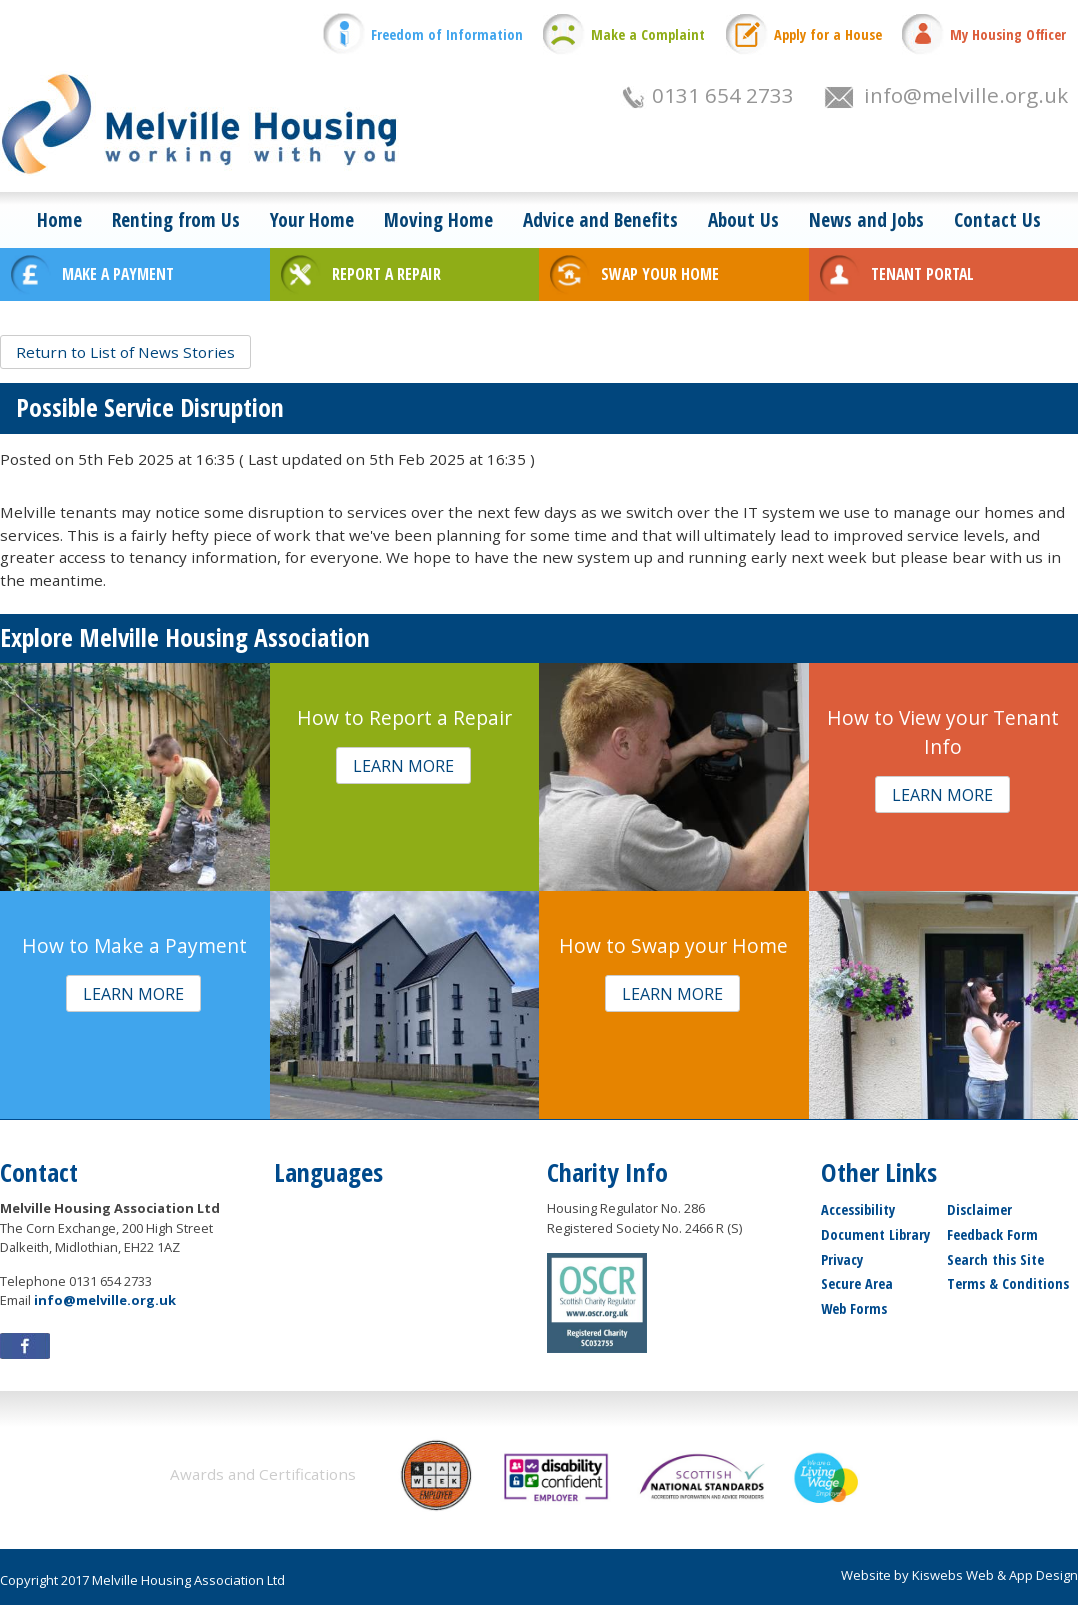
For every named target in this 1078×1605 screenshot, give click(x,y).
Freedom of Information (447, 34)
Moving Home (438, 219)
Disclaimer (979, 1209)
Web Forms (854, 1308)
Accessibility (858, 1209)
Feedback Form (992, 1234)
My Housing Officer (1008, 34)
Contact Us (997, 219)
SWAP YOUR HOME (660, 274)
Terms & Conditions (1008, 1283)
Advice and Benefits (600, 219)
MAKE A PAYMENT (118, 274)
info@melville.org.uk (966, 95)
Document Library (875, 1234)
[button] (125, 352)
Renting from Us (176, 219)
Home (59, 219)
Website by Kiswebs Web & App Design (959, 1575)
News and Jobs (866, 219)
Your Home (312, 219)
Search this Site (995, 1259)
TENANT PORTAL (922, 274)
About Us (743, 219)
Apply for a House (828, 34)
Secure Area (857, 1283)
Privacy (842, 1259)
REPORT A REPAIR (386, 274)
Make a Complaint (648, 34)
